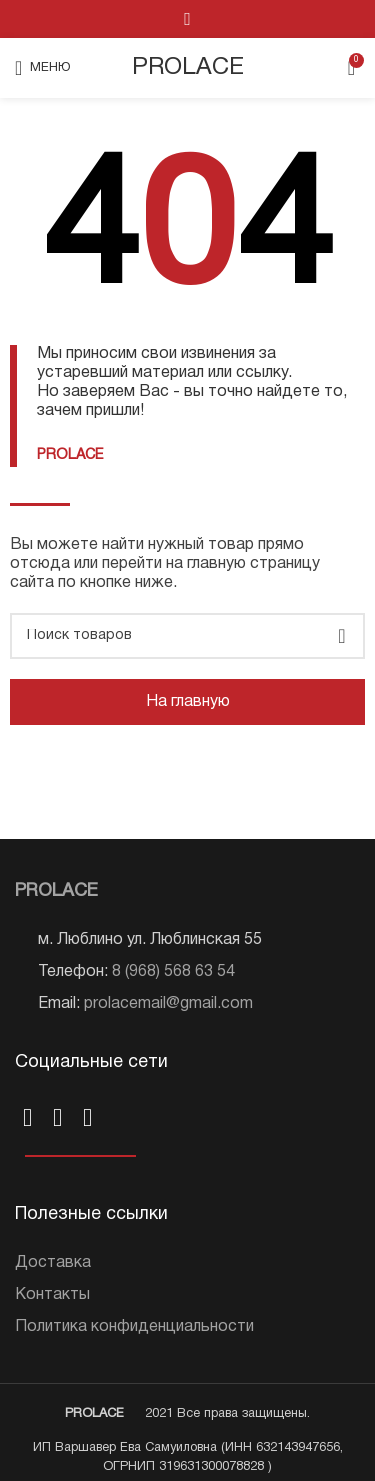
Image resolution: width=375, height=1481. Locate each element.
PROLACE (188, 68)
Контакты (52, 1295)
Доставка (53, 1263)
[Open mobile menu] (42, 68)
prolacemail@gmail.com (168, 1004)
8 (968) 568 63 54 (173, 972)
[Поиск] (187, 636)
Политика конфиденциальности (134, 1327)
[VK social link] (187, 19)
